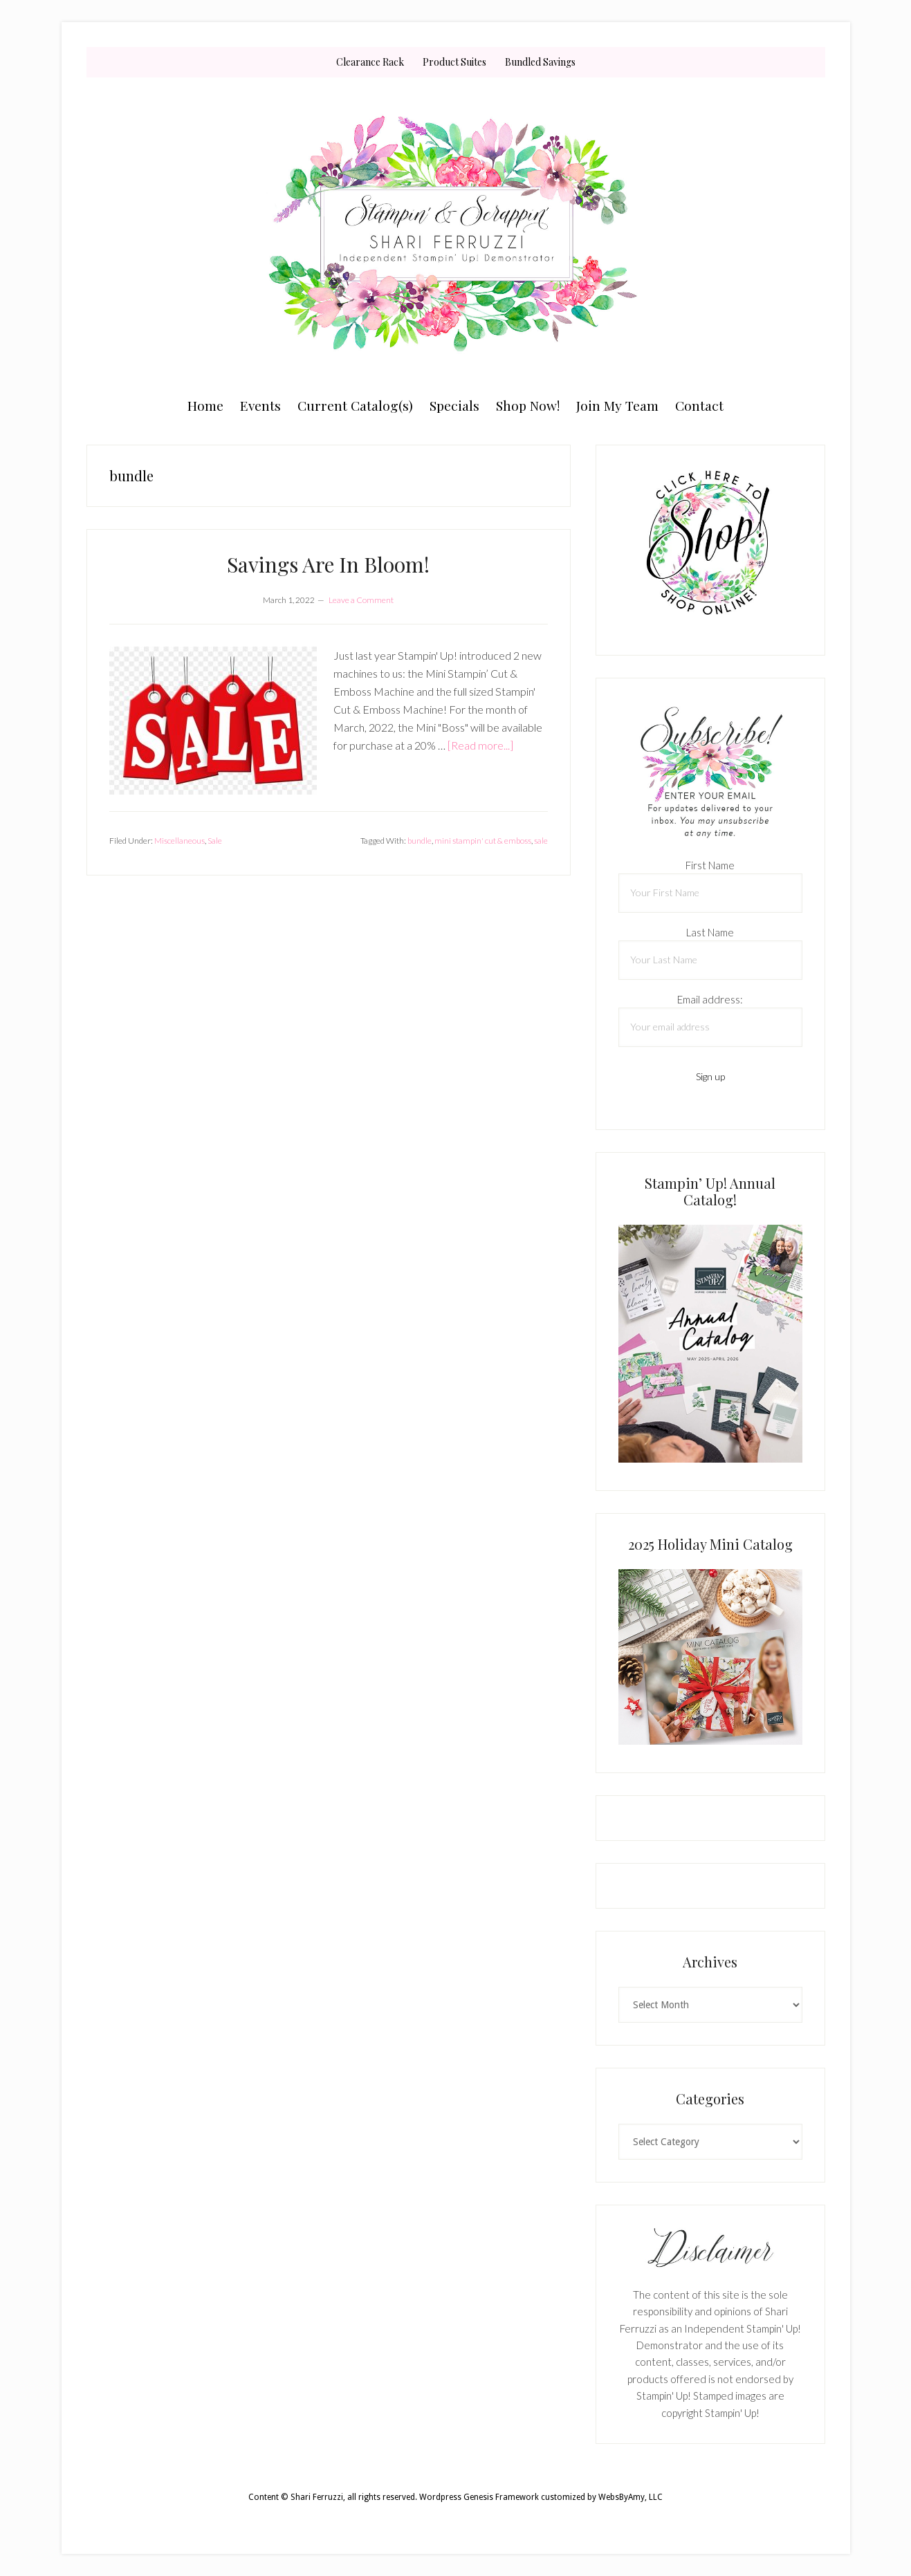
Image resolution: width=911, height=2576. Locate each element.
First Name (710, 865)
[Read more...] (480, 745)
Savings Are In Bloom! (328, 564)
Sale (215, 840)
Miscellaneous (179, 840)
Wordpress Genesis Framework (479, 2497)
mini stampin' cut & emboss (482, 840)
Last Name (710, 932)
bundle (419, 840)
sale (541, 840)
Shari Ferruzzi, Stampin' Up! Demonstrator (455, 233)
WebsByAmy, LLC (630, 2497)
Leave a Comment (361, 600)
